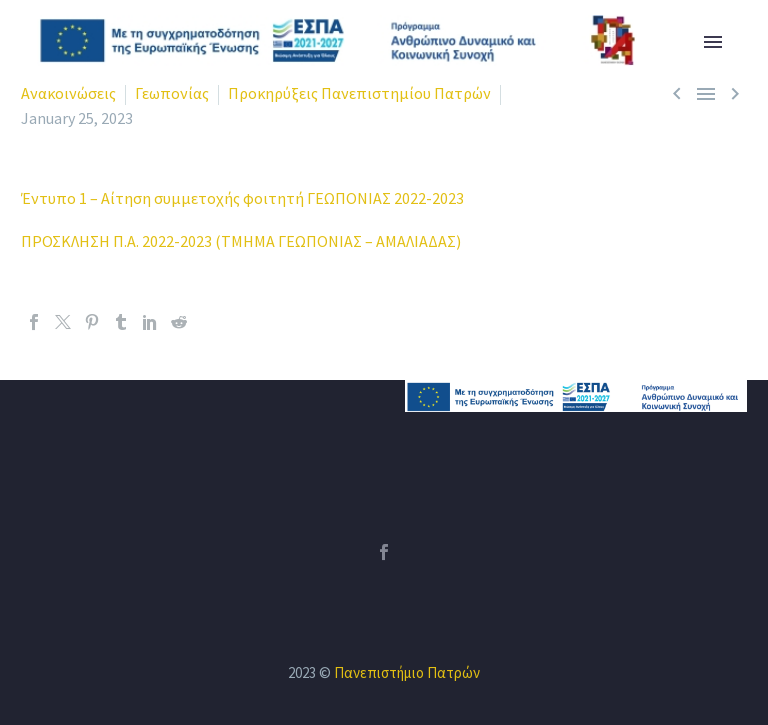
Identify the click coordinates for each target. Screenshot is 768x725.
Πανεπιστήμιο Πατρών (407, 672)
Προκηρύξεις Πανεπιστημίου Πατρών (359, 93)
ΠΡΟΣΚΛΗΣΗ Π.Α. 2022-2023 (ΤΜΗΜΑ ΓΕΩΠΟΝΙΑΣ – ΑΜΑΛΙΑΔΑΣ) (241, 241)
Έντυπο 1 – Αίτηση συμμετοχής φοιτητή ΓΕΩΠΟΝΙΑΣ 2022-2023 (242, 198)
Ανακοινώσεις (68, 93)
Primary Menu (713, 42)
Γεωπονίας (172, 93)
